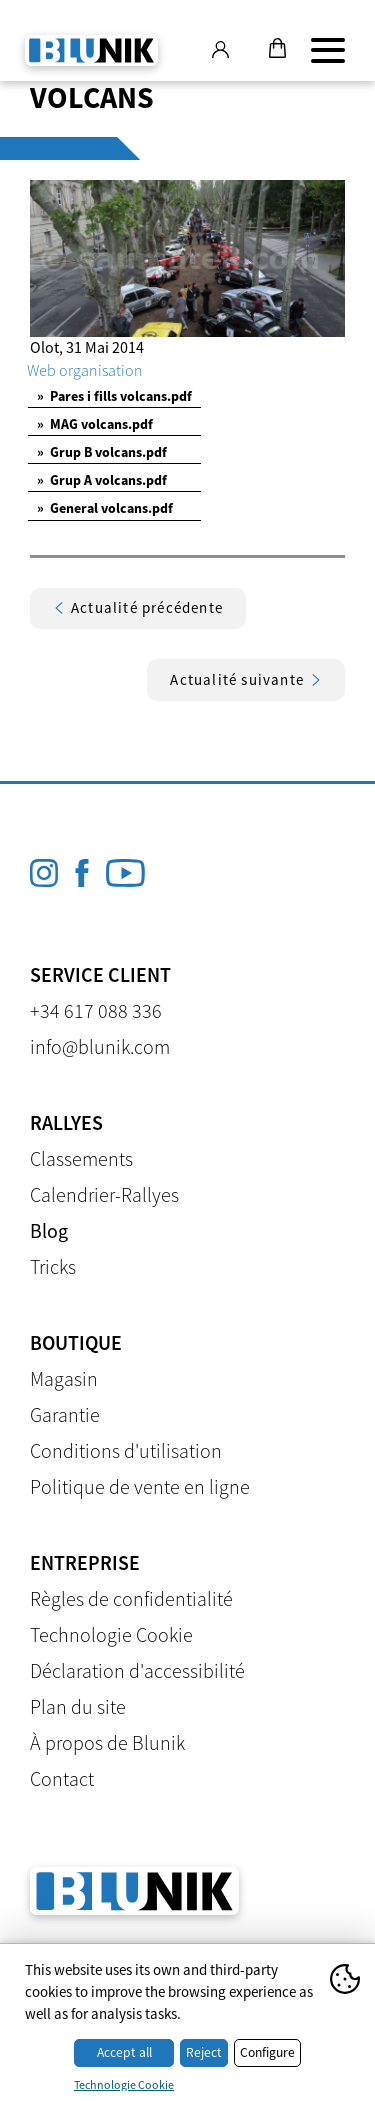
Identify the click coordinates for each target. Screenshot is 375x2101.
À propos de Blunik (107, 1742)
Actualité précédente (138, 607)
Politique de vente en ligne (140, 1486)
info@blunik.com (100, 1046)
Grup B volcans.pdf (102, 452)
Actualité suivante (246, 679)
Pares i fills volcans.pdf (114, 396)
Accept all (124, 2052)
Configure (267, 2052)
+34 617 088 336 (96, 1010)
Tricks (53, 1266)
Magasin (64, 1378)
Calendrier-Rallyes (104, 1194)
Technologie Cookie (111, 1634)
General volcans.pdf (105, 508)
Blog (49, 1230)
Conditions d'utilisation (126, 1450)
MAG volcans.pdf (95, 424)
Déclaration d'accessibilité (137, 1670)
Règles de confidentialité (131, 1598)
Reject (204, 2052)
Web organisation (85, 370)
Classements (81, 1158)
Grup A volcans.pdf (102, 480)
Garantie (65, 1414)
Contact (62, 1778)
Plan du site (78, 1706)
